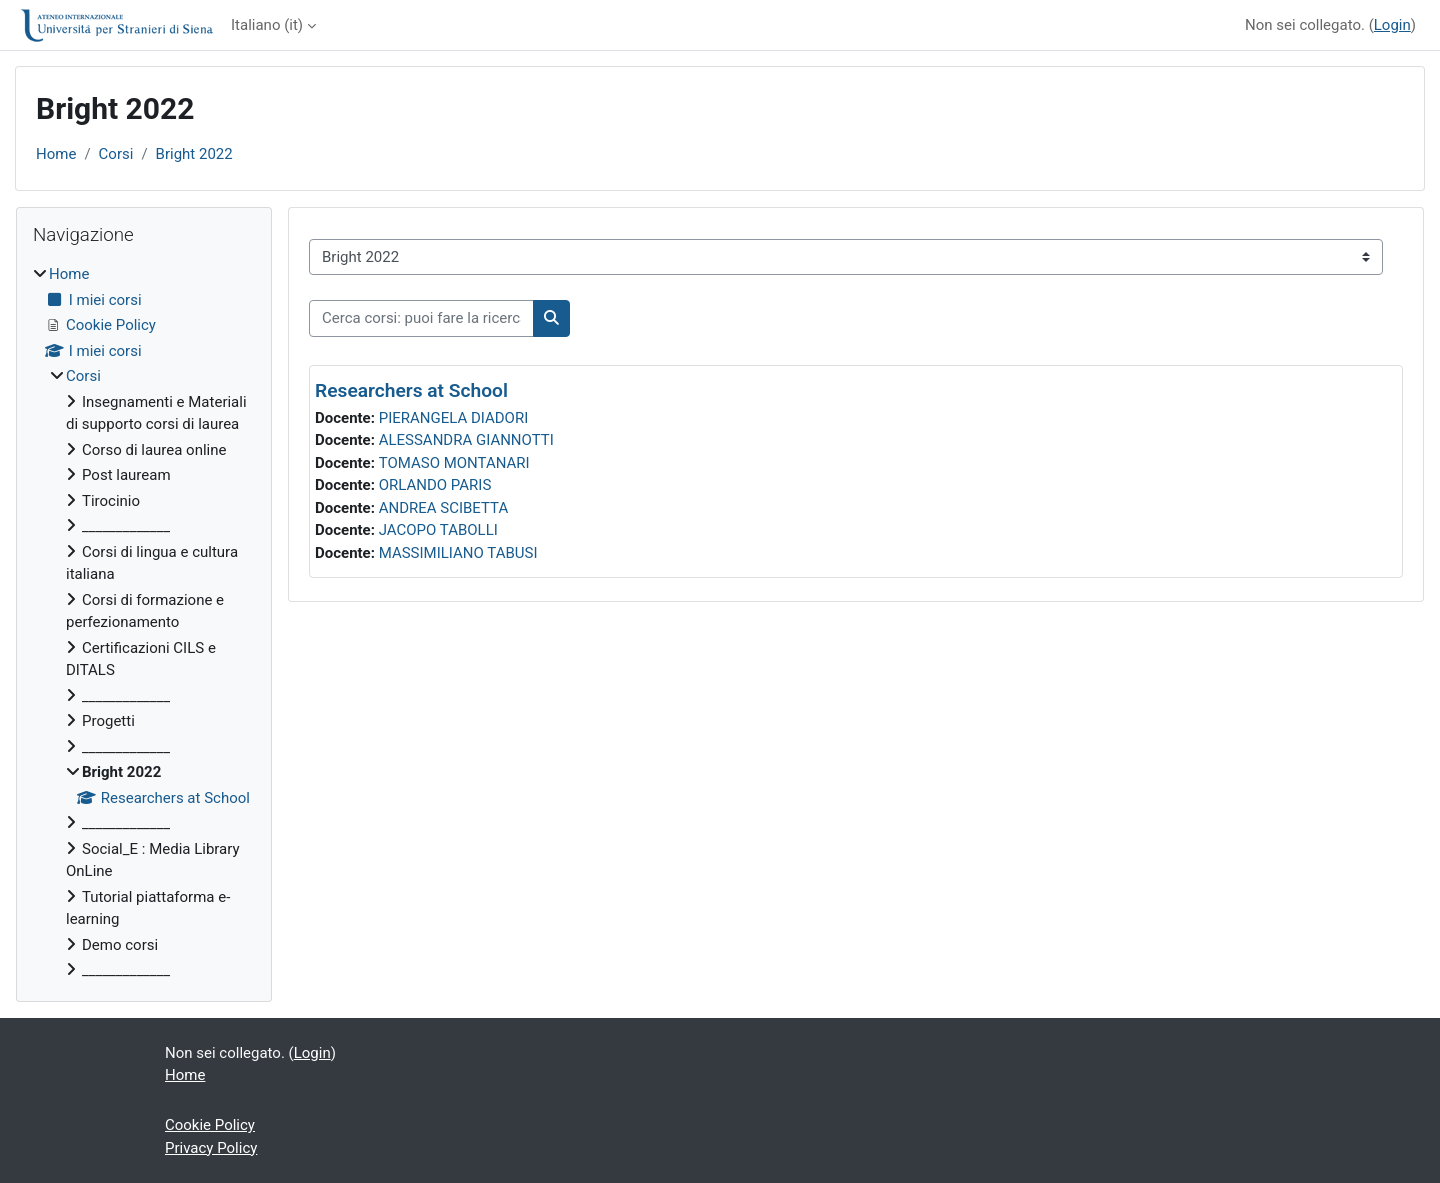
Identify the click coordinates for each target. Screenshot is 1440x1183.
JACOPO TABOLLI (438, 530)
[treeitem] (144, 622)
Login (1392, 25)
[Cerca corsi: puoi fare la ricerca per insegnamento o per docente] (421, 318)
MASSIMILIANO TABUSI (458, 553)
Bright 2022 (194, 154)
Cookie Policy (210, 1125)
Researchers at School (411, 390)
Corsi (116, 154)
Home (56, 154)
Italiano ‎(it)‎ (267, 25)
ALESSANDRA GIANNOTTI (466, 440)
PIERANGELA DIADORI (454, 418)
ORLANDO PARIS (435, 485)
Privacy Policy (211, 1148)
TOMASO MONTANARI (454, 463)
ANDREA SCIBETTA (444, 508)
